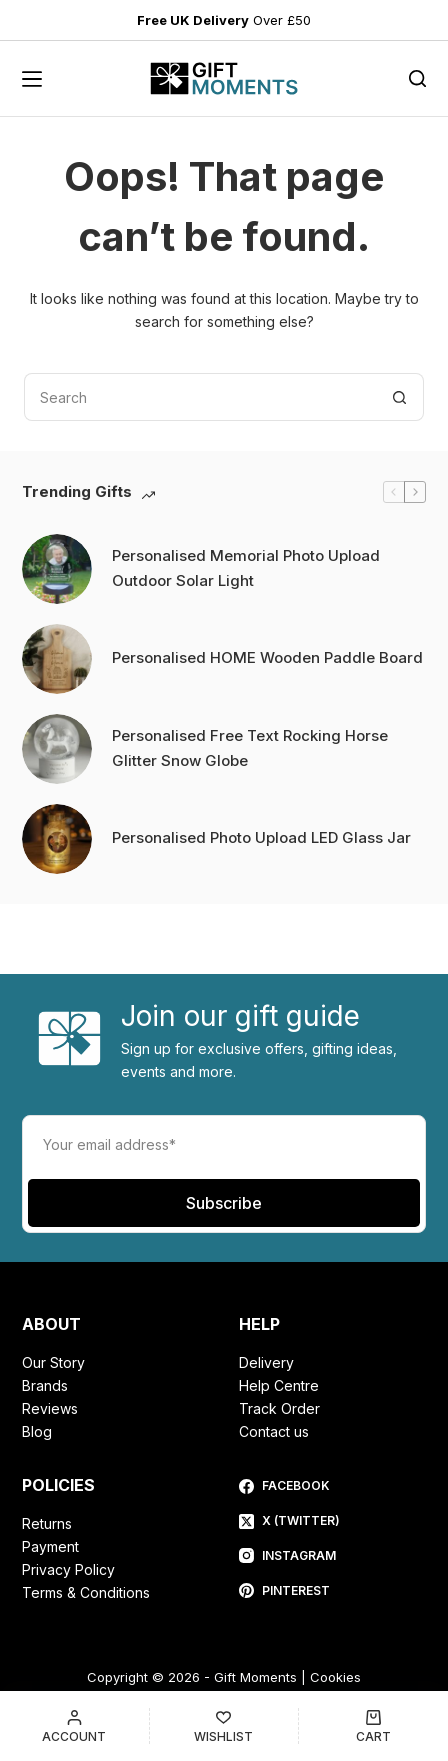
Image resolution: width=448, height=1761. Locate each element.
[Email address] (223, 1145)
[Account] (74, 1726)
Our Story (53, 1362)
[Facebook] (289, 1486)
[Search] (417, 79)
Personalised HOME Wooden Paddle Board (267, 657)
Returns (47, 1523)
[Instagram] (289, 1556)
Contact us (274, 1431)
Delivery (266, 1362)
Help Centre (279, 1385)
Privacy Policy (68, 1569)
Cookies (335, 1677)
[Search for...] (200, 397)
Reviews (50, 1408)
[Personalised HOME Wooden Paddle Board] (57, 659)
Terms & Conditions (86, 1592)
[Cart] (373, 1726)
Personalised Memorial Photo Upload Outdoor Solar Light (246, 568)
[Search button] (400, 397)
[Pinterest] (289, 1591)
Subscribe (224, 1203)
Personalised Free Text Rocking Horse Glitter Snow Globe (250, 748)
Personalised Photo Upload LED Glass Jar (261, 837)
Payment (50, 1546)
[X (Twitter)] (289, 1521)
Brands (45, 1385)
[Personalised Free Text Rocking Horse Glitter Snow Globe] (57, 749)
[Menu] (32, 79)
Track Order (279, 1408)
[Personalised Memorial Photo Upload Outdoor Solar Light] (57, 569)
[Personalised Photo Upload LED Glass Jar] (57, 839)
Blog (37, 1431)
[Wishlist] (224, 1726)
